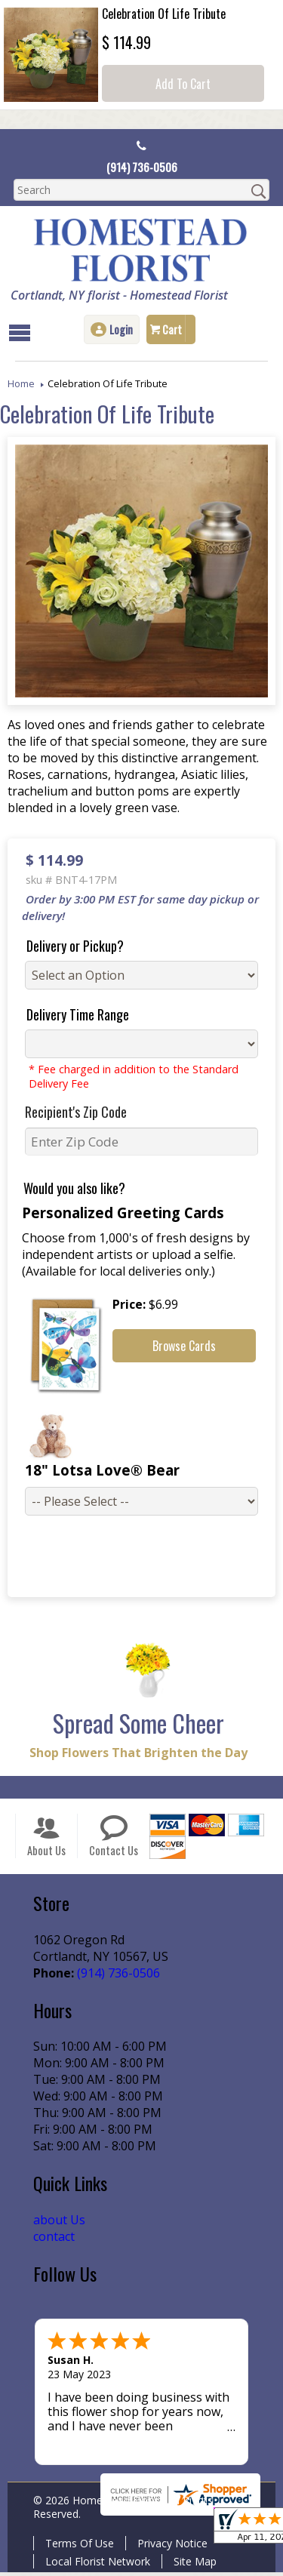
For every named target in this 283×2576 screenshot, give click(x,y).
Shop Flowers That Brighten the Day (135, 1756)
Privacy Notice (169, 2547)
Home (21, 385)
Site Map (192, 2565)
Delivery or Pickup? (69, 947)
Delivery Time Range (71, 1016)
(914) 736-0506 (141, 167)
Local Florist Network (94, 2565)
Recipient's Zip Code (70, 1113)
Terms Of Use (76, 2547)
